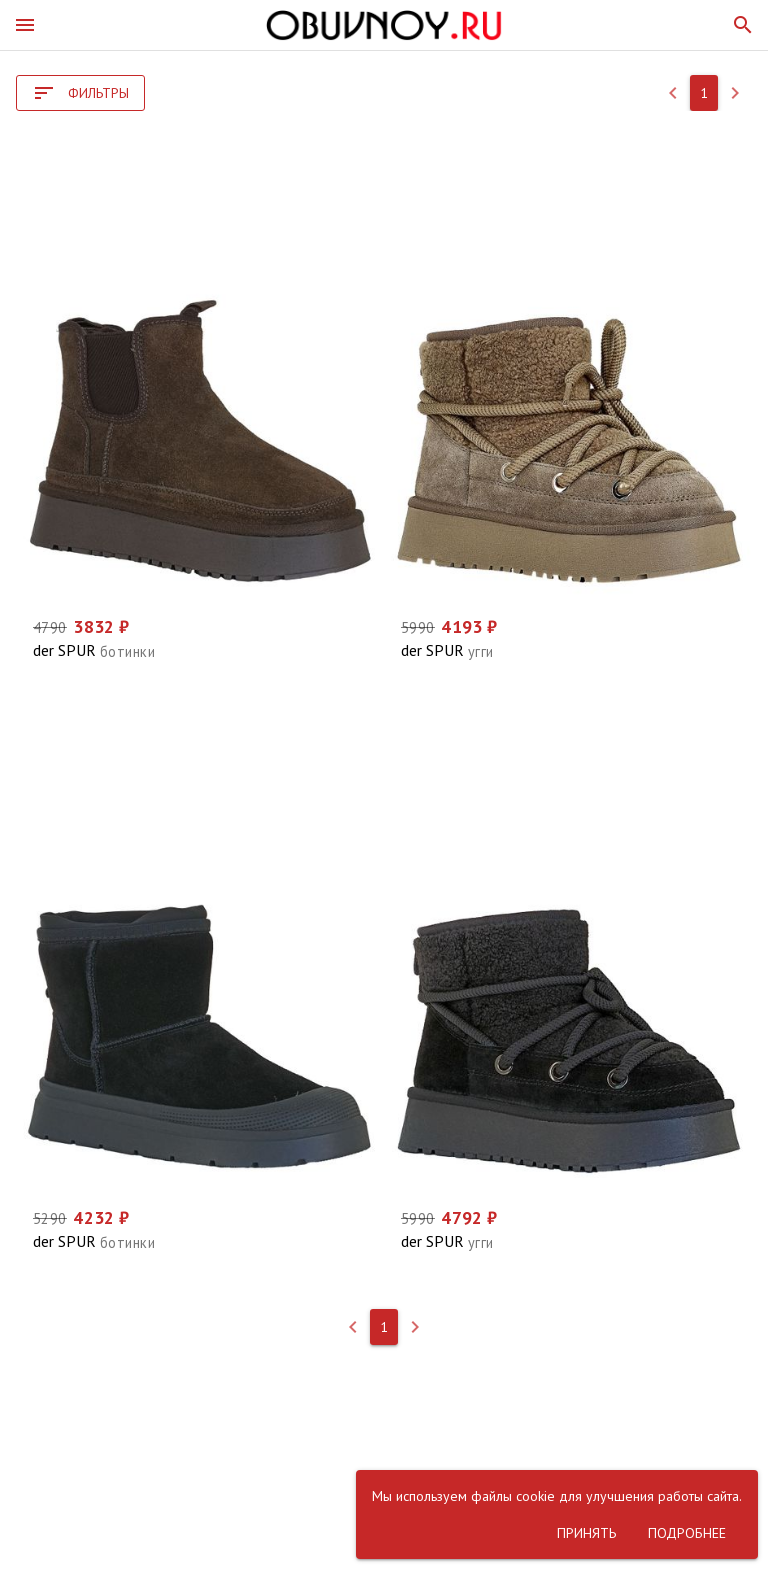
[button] (25, 25)
